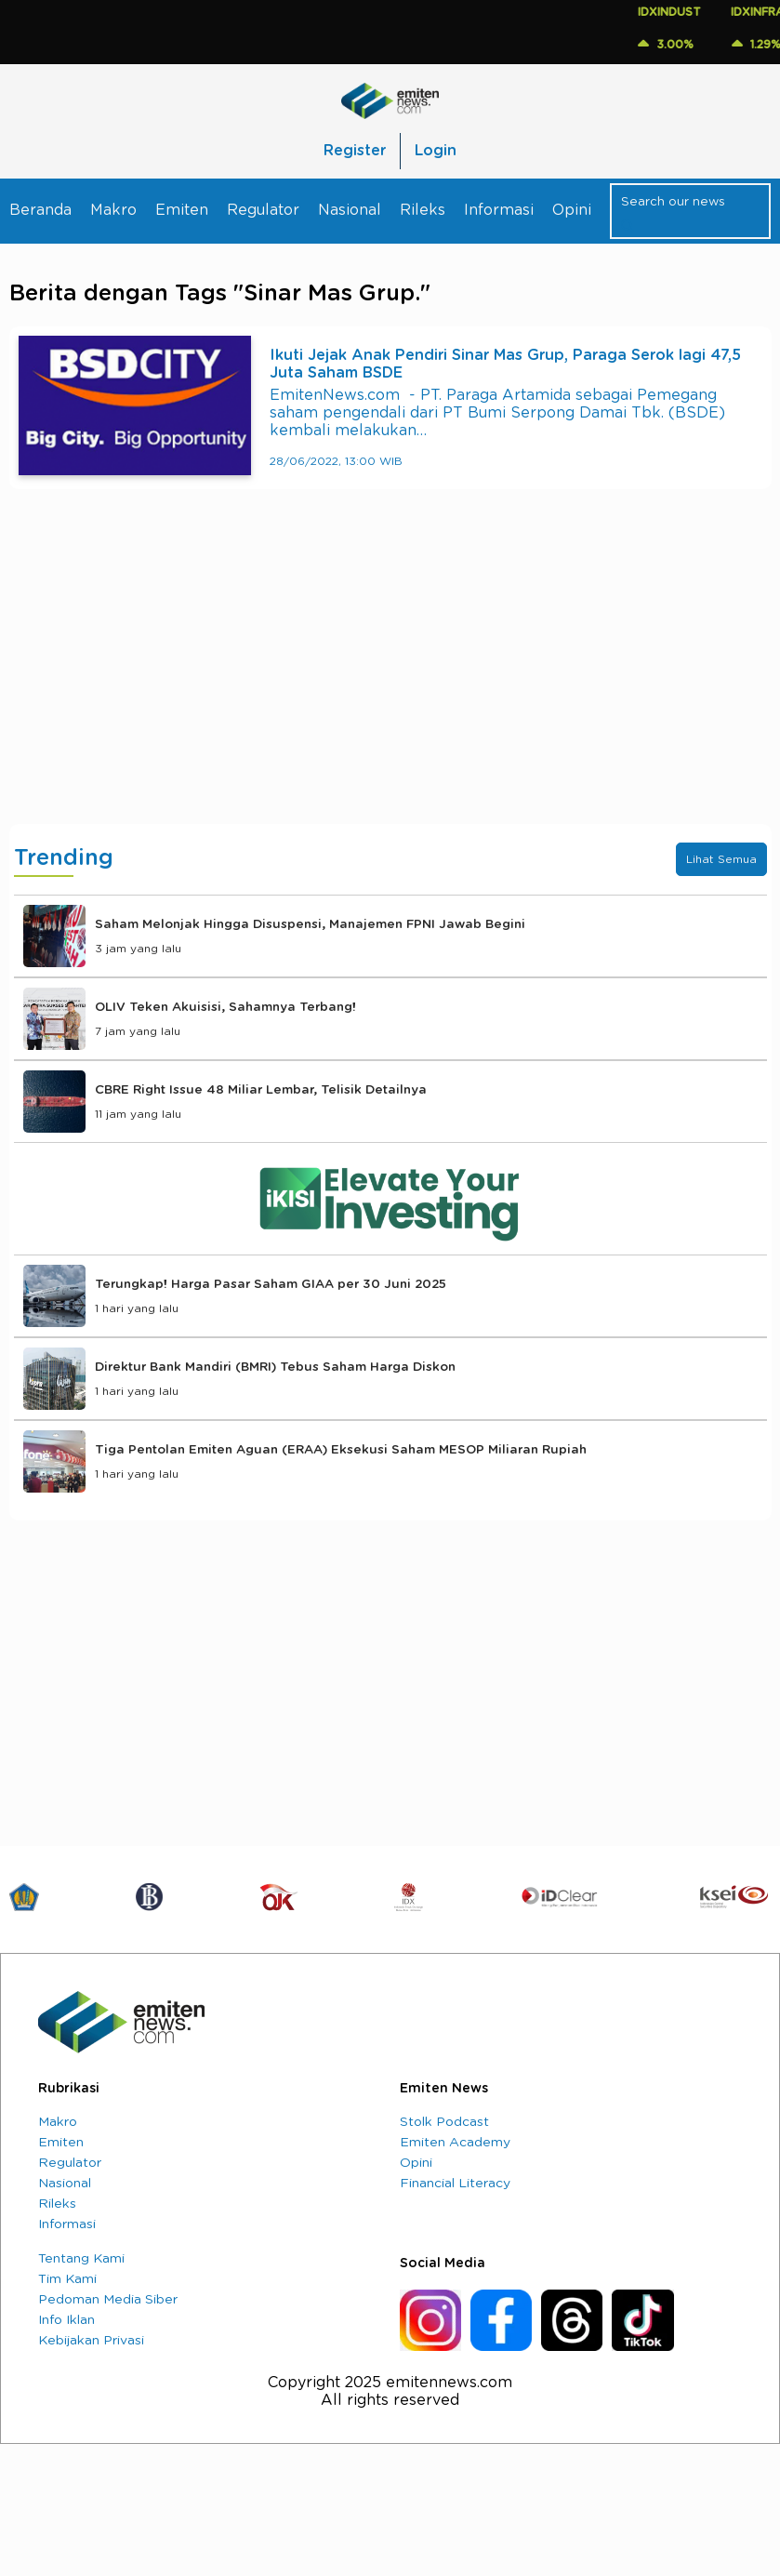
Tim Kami (67, 2279)
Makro (113, 210)
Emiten (181, 210)
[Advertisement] (390, 675)
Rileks (422, 210)
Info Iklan (66, 2320)
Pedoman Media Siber (108, 2299)
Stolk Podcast (444, 2122)
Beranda (40, 210)
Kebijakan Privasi (91, 2340)
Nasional (349, 210)
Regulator (263, 210)
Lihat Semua (721, 859)
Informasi (499, 210)
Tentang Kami (81, 2258)
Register (355, 150)
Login (435, 150)
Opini (571, 210)
